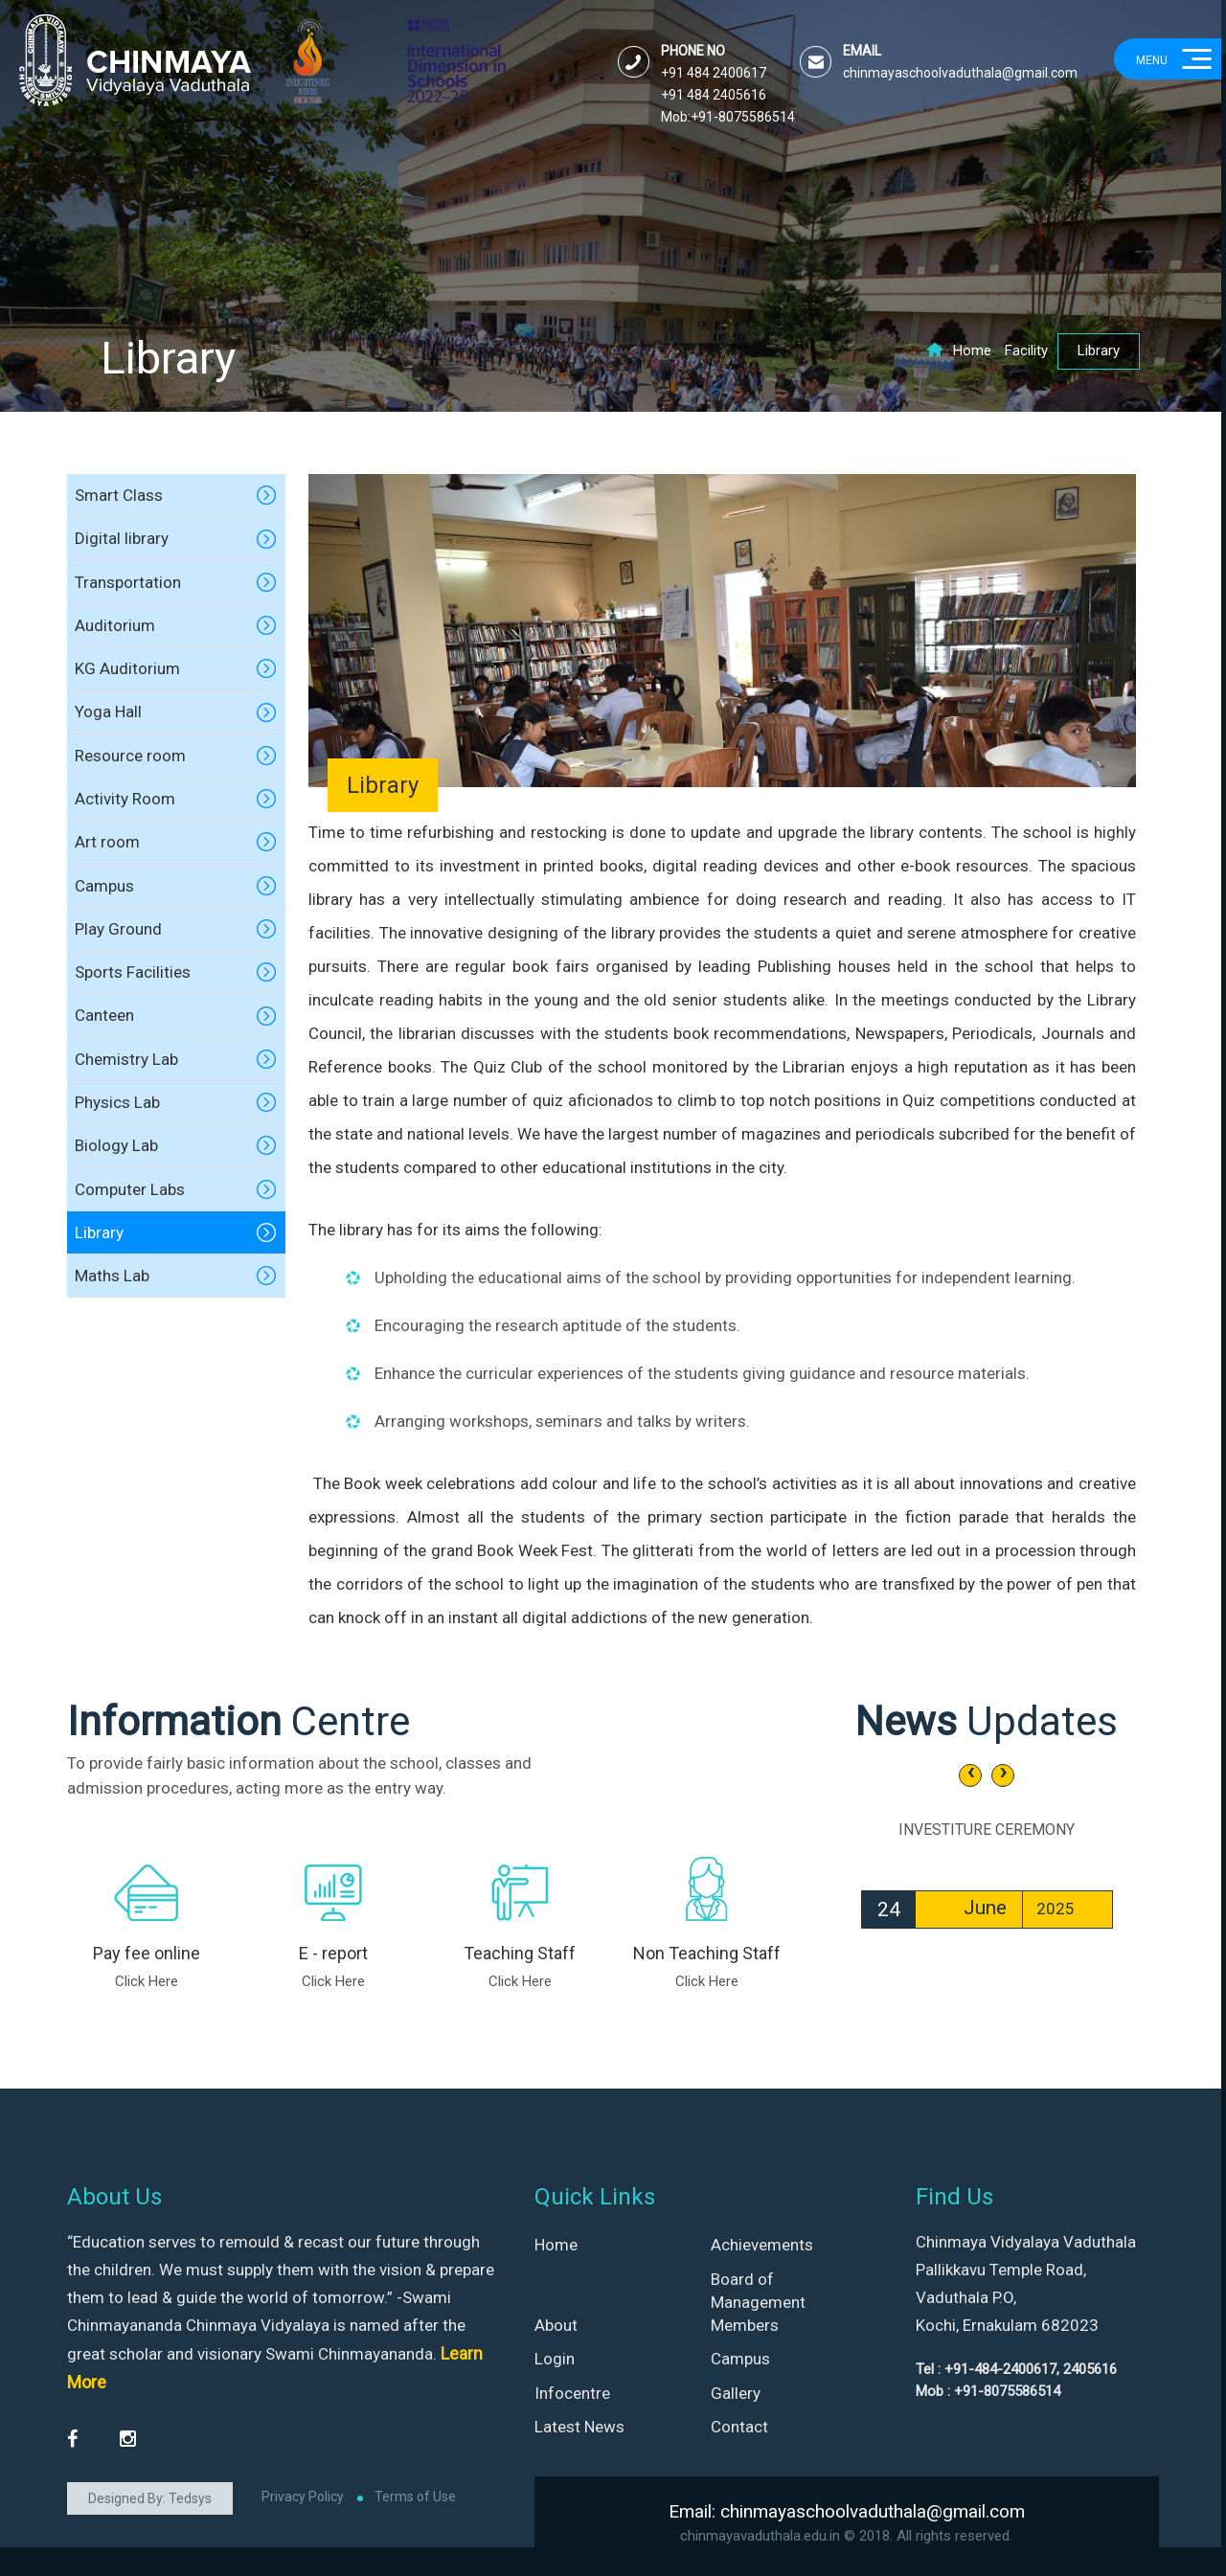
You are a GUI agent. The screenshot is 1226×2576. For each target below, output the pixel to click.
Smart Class (119, 495)
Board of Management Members (758, 2303)
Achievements (762, 2244)
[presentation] (970, 1775)
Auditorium (115, 625)
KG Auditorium (127, 668)
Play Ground (118, 928)
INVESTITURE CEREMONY (986, 1829)
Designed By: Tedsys (150, 2498)
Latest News (579, 2426)
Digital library (122, 538)
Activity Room (125, 798)
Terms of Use (415, 2496)
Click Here (146, 1981)
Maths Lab (112, 1275)
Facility (1026, 350)
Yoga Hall (108, 711)
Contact (739, 2426)
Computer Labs (130, 1189)
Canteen (104, 1015)
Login (554, 2358)
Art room (107, 841)
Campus (104, 885)
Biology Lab (116, 1145)
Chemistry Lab (126, 1059)
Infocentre (572, 2393)
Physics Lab (117, 1102)
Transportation (128, 582)
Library (99, 1232)
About (556, 2325)
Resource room (130, 755)
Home (958, 350)
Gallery (736, 2393)
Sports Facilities (133, 972)
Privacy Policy (302, 2496)
